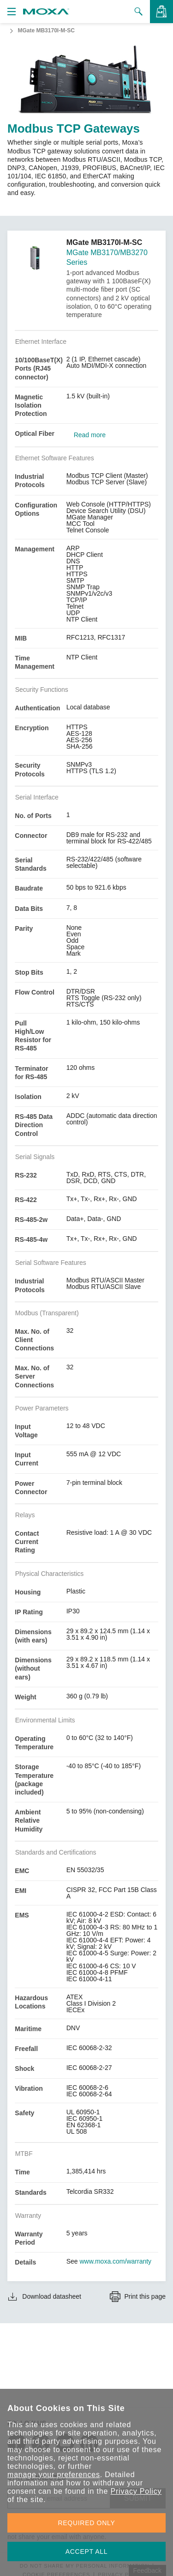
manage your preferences (53, 2474)
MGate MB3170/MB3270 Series (107, 257)
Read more (90, 435)
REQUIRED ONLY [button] (86, 2523)
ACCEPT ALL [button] (87, 2551)
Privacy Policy (135, 2491)
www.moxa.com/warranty (116, 2261)
